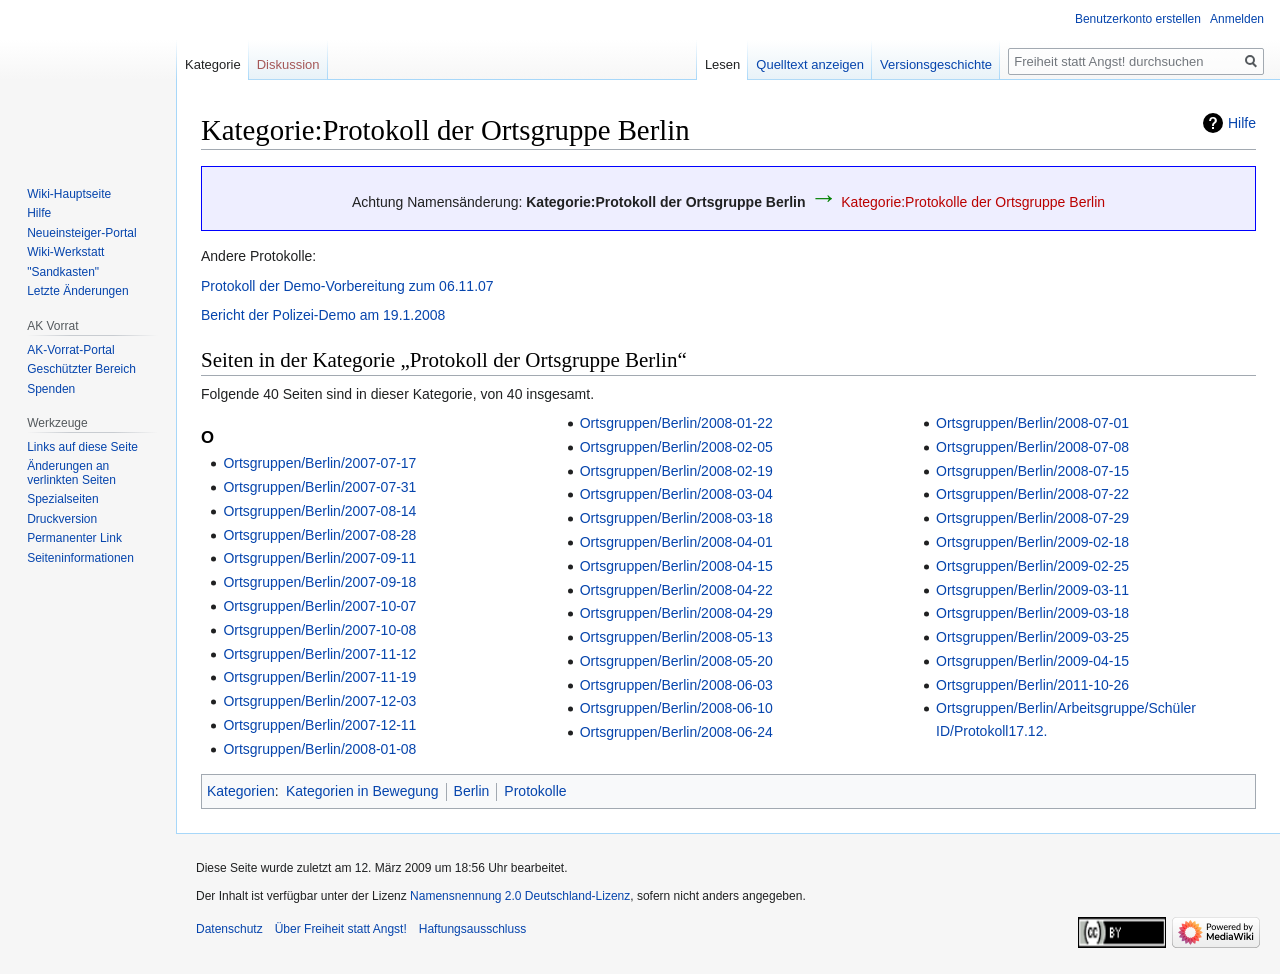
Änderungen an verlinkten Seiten (71, 473)
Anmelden (1237, 19)
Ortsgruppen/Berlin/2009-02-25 (1032, 566)
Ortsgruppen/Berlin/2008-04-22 (676, 590)
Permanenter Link (74, 538)
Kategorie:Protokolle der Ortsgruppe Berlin (973, 202)
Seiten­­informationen (80, 558)
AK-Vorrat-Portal (70, 350)
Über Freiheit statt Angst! (341, 929)
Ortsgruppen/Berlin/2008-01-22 (676, 423)
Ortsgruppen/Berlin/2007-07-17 (319, 463)
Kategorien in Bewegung (362, 791)
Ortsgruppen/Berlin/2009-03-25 (1032, 637)
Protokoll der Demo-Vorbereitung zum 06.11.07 (347, 286)
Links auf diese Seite (82, 447)
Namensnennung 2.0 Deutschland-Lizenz (520, 896)
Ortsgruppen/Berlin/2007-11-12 (319, 654)
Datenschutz (229, 929)
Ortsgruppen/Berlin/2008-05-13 (676, 637)
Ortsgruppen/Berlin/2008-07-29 (1032, 518)
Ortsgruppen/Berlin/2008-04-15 (676, 566)
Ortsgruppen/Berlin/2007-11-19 (319, 677)
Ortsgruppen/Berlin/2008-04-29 (676, 613)
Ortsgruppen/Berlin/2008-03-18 (676, 518)
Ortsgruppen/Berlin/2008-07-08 (1032, 447)
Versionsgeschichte (936, 64)
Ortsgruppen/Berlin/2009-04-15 (1032, 661)
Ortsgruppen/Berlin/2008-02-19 (676, 471)
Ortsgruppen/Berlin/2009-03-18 (1032, 613)
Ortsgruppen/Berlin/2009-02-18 (1032, 542)
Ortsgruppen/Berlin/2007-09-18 (319, 582)
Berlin (472, 791)
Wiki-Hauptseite (69, 194)
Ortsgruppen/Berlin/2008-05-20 (676, 661)
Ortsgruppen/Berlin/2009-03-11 (1032, 590)
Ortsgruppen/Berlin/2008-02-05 (676, 447)
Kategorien (241, 791)
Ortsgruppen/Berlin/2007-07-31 (319, 487)
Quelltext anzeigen (810, 64)
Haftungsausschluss (472, 929)
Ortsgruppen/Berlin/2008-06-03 (676, 685)
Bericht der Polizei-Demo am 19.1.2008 (323, 315)
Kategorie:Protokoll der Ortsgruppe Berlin (665, 202)
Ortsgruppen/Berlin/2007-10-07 (319, 606)
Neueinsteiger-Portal (81, 233)
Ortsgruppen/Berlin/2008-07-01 (1032, 423)
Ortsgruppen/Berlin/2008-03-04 (676, 494)
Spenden (51, 389)
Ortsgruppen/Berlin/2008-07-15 (1032, 471)
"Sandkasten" (63, 272)
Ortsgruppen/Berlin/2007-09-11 (319, 558)
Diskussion (288, 64)
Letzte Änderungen (77, 291)
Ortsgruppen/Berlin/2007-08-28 (319, 535)
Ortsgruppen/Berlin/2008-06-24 (676, 732)
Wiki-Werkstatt (65, 252)
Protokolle (535, 791)
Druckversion (62, 519)
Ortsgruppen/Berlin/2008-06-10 (676, 708)
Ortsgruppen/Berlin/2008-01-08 (319, 749)
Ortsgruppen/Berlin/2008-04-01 (676, 542)
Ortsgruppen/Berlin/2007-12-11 (319, 725)
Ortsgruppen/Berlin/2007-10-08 (319, 630)
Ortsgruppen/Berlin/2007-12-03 (319, 701)
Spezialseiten (62, 499)
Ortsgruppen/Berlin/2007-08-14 (319, 511)
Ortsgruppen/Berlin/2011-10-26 (1032, 685)
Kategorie (213, 64)
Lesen (722, 64)
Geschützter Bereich (81, 369)
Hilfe (1242, 123)
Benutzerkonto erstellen (1138, 19)
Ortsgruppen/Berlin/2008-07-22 (1032, 494)
